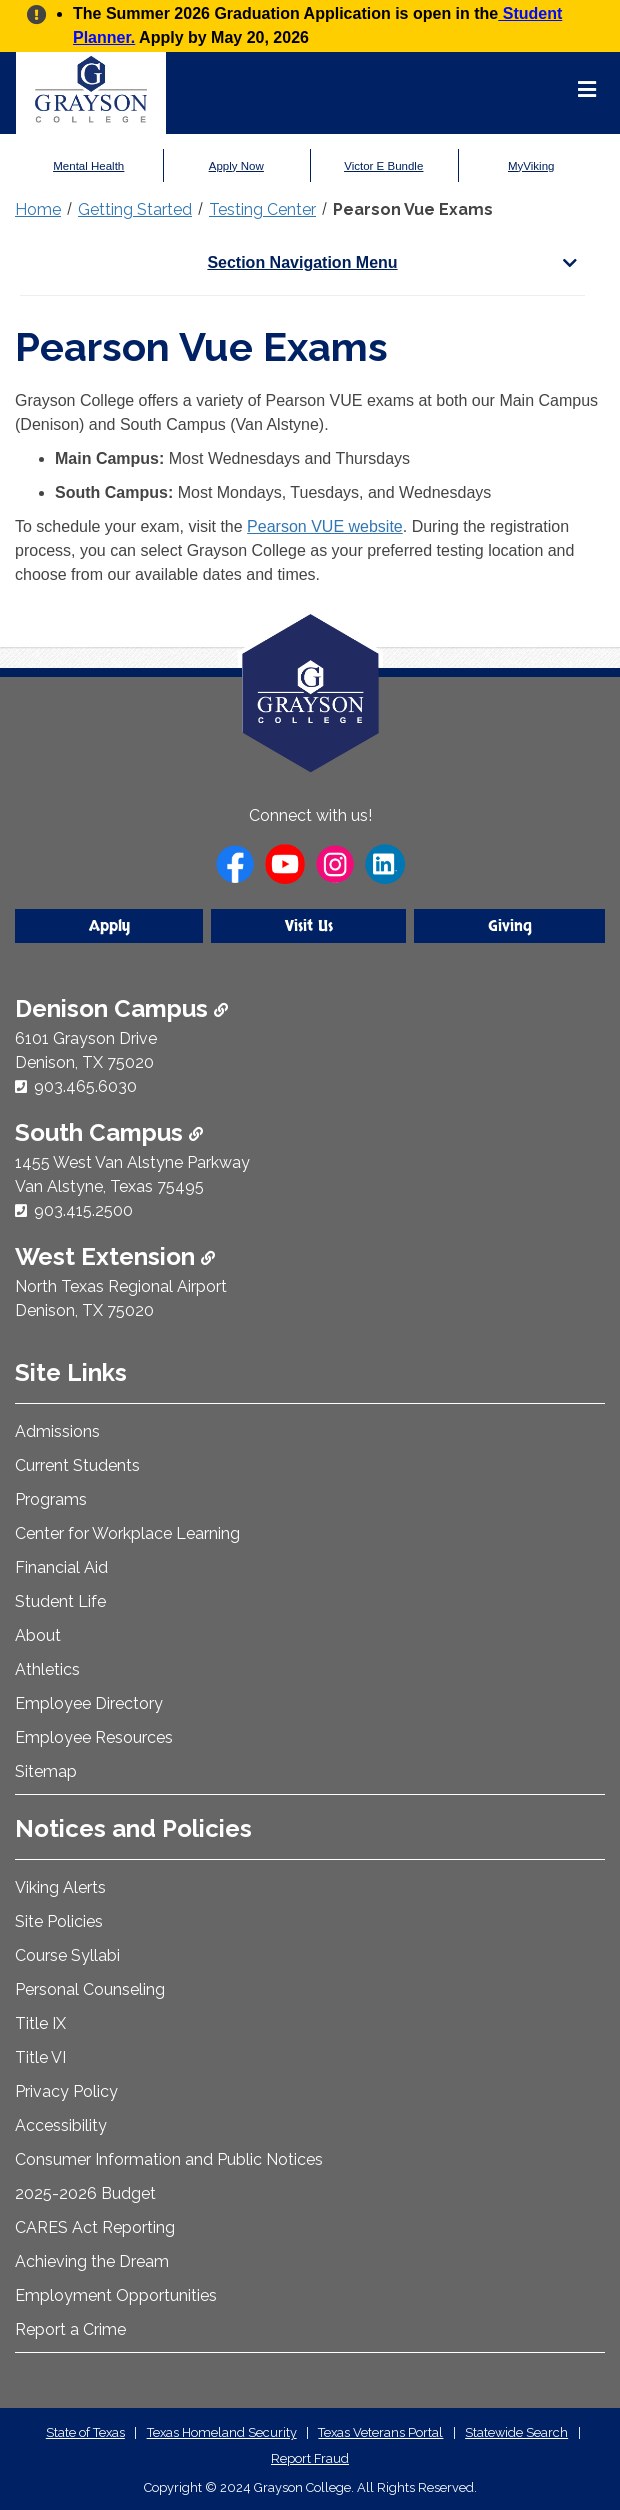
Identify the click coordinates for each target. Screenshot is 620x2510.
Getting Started (135, 209)
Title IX (40, 2023)
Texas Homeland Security (222, 2432)
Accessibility (61, 2125)
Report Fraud (310, 2458)
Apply (109, 926)
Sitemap (46, 1771)
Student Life (60, 1601)
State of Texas (85, 2432)
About (38, 1635)
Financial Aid (61, 1567)
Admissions (57, 1431)
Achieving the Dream (92, 2261)
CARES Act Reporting (95, 2227)
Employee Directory (89, 1703)
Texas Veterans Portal (380, 2432)
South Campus (109, 1132)
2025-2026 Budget (85, 2193)
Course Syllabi (67, 1955)
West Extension (115, 1256)
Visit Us (309, 926)
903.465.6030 (85, 1086)
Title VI (40, 2057)
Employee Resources (94, 1737)
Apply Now (236, 166)
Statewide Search (516, 2432)
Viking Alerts (60, 1887)
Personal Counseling (90, 1989)
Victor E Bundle (383, 166)
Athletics (47, 1669)
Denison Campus (121, 1008)
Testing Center (262, 209)
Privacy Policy (66, 2091)
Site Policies (59, 1921)
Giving (510, 926)
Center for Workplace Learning (127, 1533)
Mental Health (88, 166)
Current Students (77, 1465)
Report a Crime (70, 2329)
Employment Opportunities (116, 2295)
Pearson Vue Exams (413, 209)
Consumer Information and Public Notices (169, 2159)
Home (38, 209)
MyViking (531, 166)
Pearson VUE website (325, 526)
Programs (51, 1499)
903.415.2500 (83, 1210)
